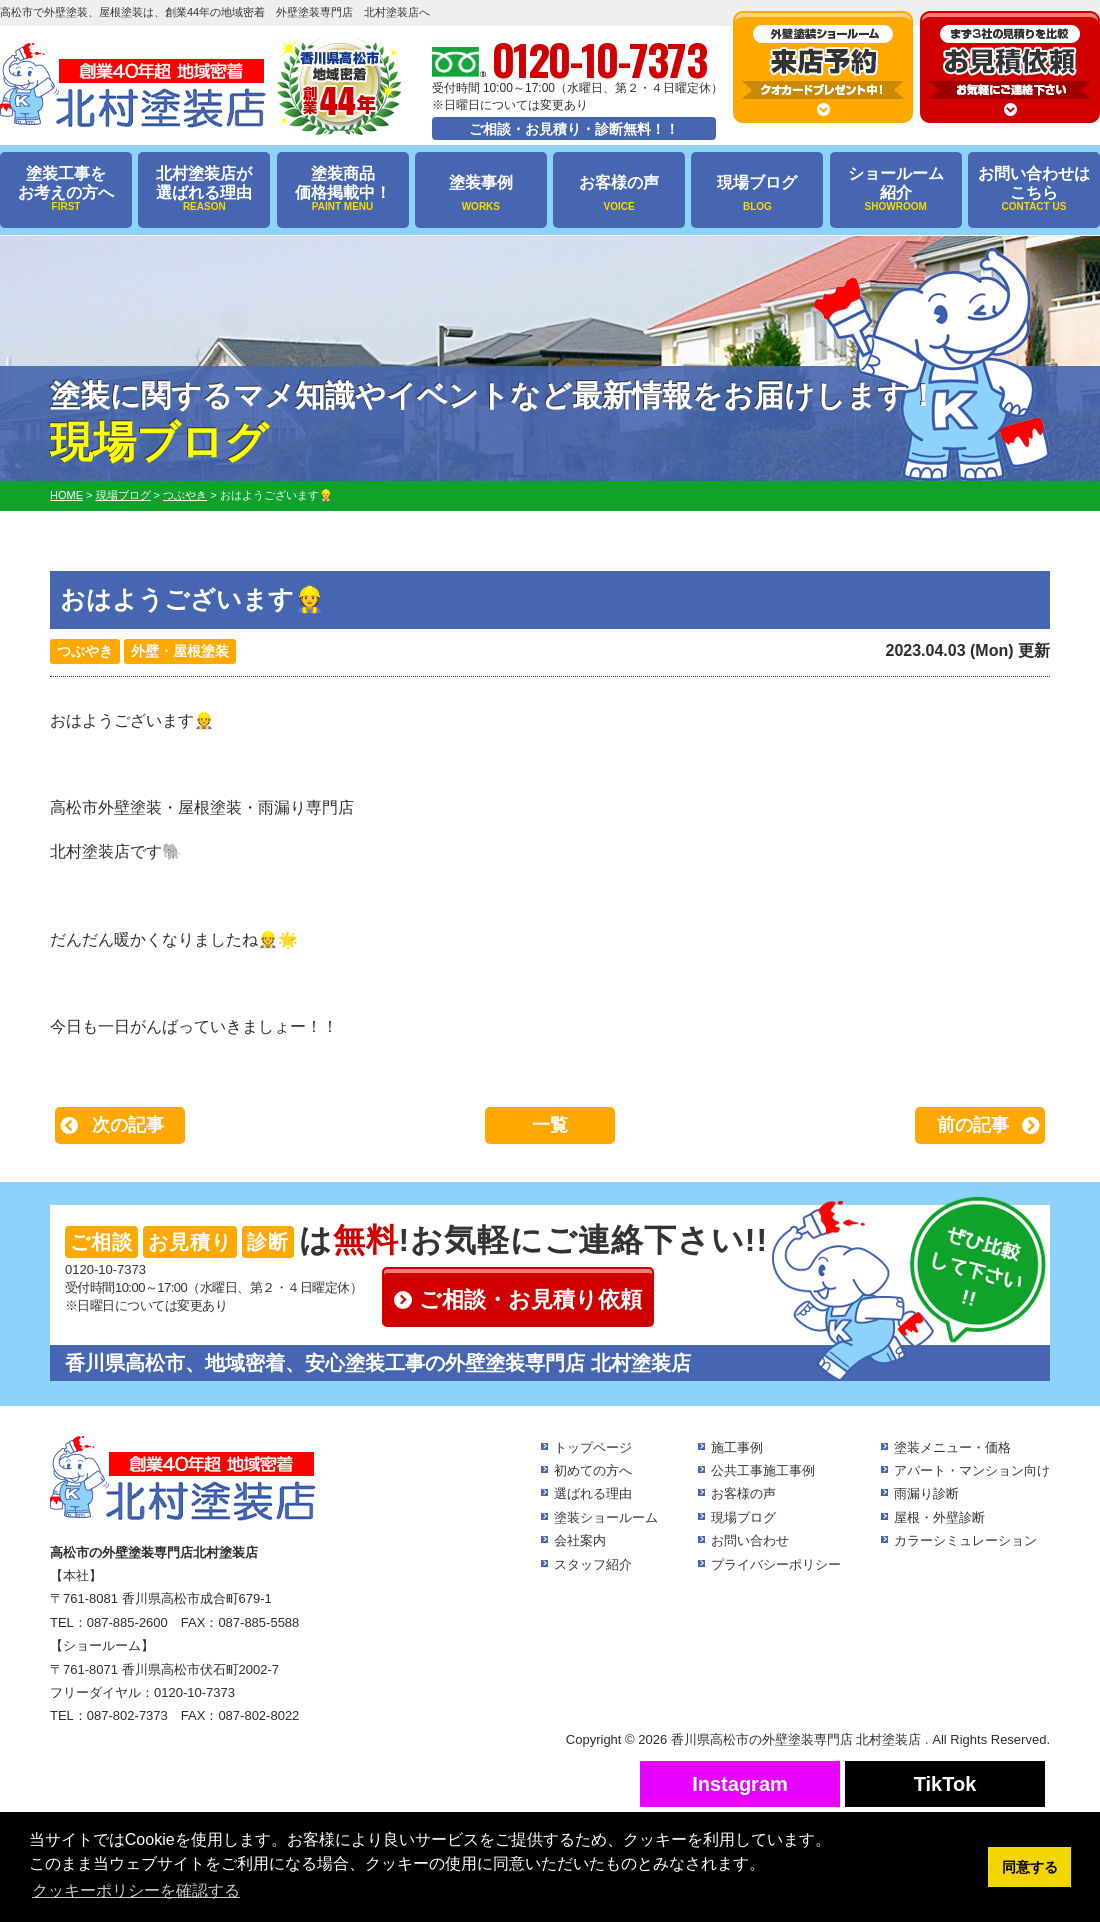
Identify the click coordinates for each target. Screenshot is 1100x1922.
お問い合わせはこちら (1034, 189)
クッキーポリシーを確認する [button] (136, 1890)
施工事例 (737, 1447)
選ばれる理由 (593, 1493)
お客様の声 (619, 193)
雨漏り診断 (926, 1493)
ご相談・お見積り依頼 (530, 1299)
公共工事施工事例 (763, 1470)
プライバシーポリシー (776, 1564)
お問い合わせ (750, 1540)
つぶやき (85, 651)
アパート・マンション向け (972, 1470)
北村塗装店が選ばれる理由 (204, 189)
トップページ (593, 1447)
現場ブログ (757, 193)
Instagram (740, 1784)
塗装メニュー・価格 (952, 1447)
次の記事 (128, 1125)
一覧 (550, 1125)
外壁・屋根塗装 (180, 651)
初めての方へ (593, 1470)
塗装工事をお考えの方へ (66, 189)
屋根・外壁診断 (939, 1517)
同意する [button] (1030, 1867)
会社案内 (580, 1540)
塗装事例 (481, 193)
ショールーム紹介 (896, 189)
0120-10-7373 (105, 1269)
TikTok (945, 1784)
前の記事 (973, 1125)
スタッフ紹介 (593, 1564)
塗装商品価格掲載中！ (343, 189)
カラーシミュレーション (965, 1540)
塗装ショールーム (606, 1517)
